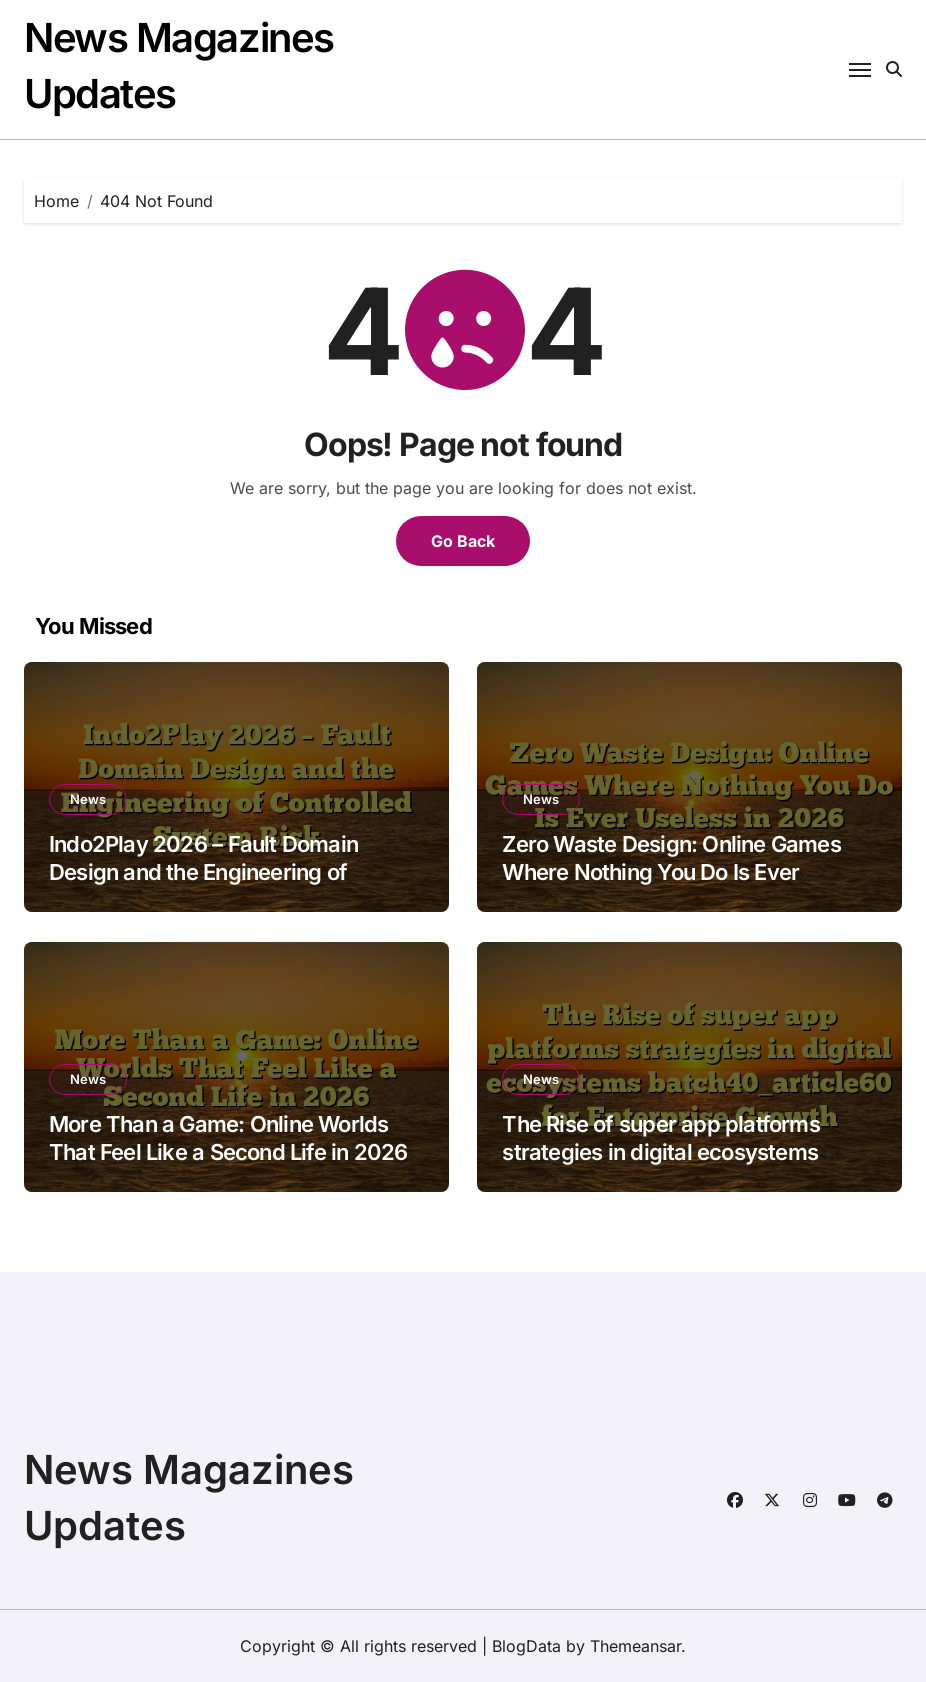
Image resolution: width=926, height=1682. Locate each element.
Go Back (463, 541)
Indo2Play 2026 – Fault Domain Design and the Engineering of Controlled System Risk (203, 872)
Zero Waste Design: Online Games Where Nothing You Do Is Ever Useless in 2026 (671, 872)
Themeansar (635, 1646)
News (88, 799)
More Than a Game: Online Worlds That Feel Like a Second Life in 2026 (228, 1138)
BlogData (526, 1646)
